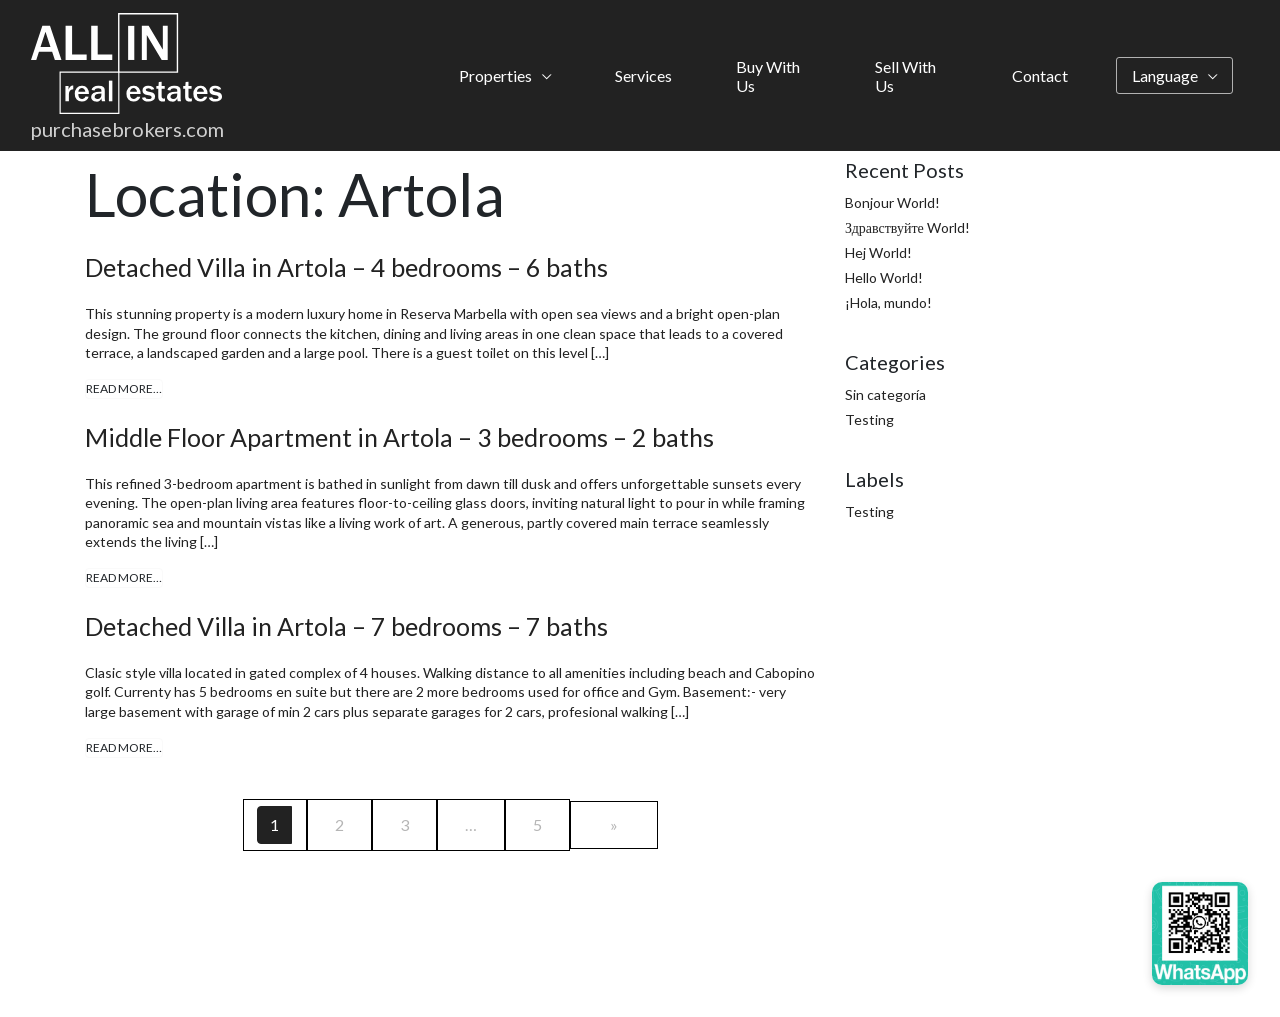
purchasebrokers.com (127, 129)
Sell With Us (905, 76)
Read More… (124, 388)
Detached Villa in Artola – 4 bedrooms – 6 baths (346, 267)
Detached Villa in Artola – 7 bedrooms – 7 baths (346, 626)
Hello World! (884, 277)
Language (1165, 75)
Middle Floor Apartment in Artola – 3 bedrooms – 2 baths (399, 437)
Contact (1040, 75)
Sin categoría (885, 394)
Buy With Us (768, 76)
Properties (495, 75)
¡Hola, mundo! (888, 302)
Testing (869, 419)
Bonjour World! (892, 202)
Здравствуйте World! (907, 227)
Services (643, 75)
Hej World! (878, 252)
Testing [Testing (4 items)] (869, 511)
